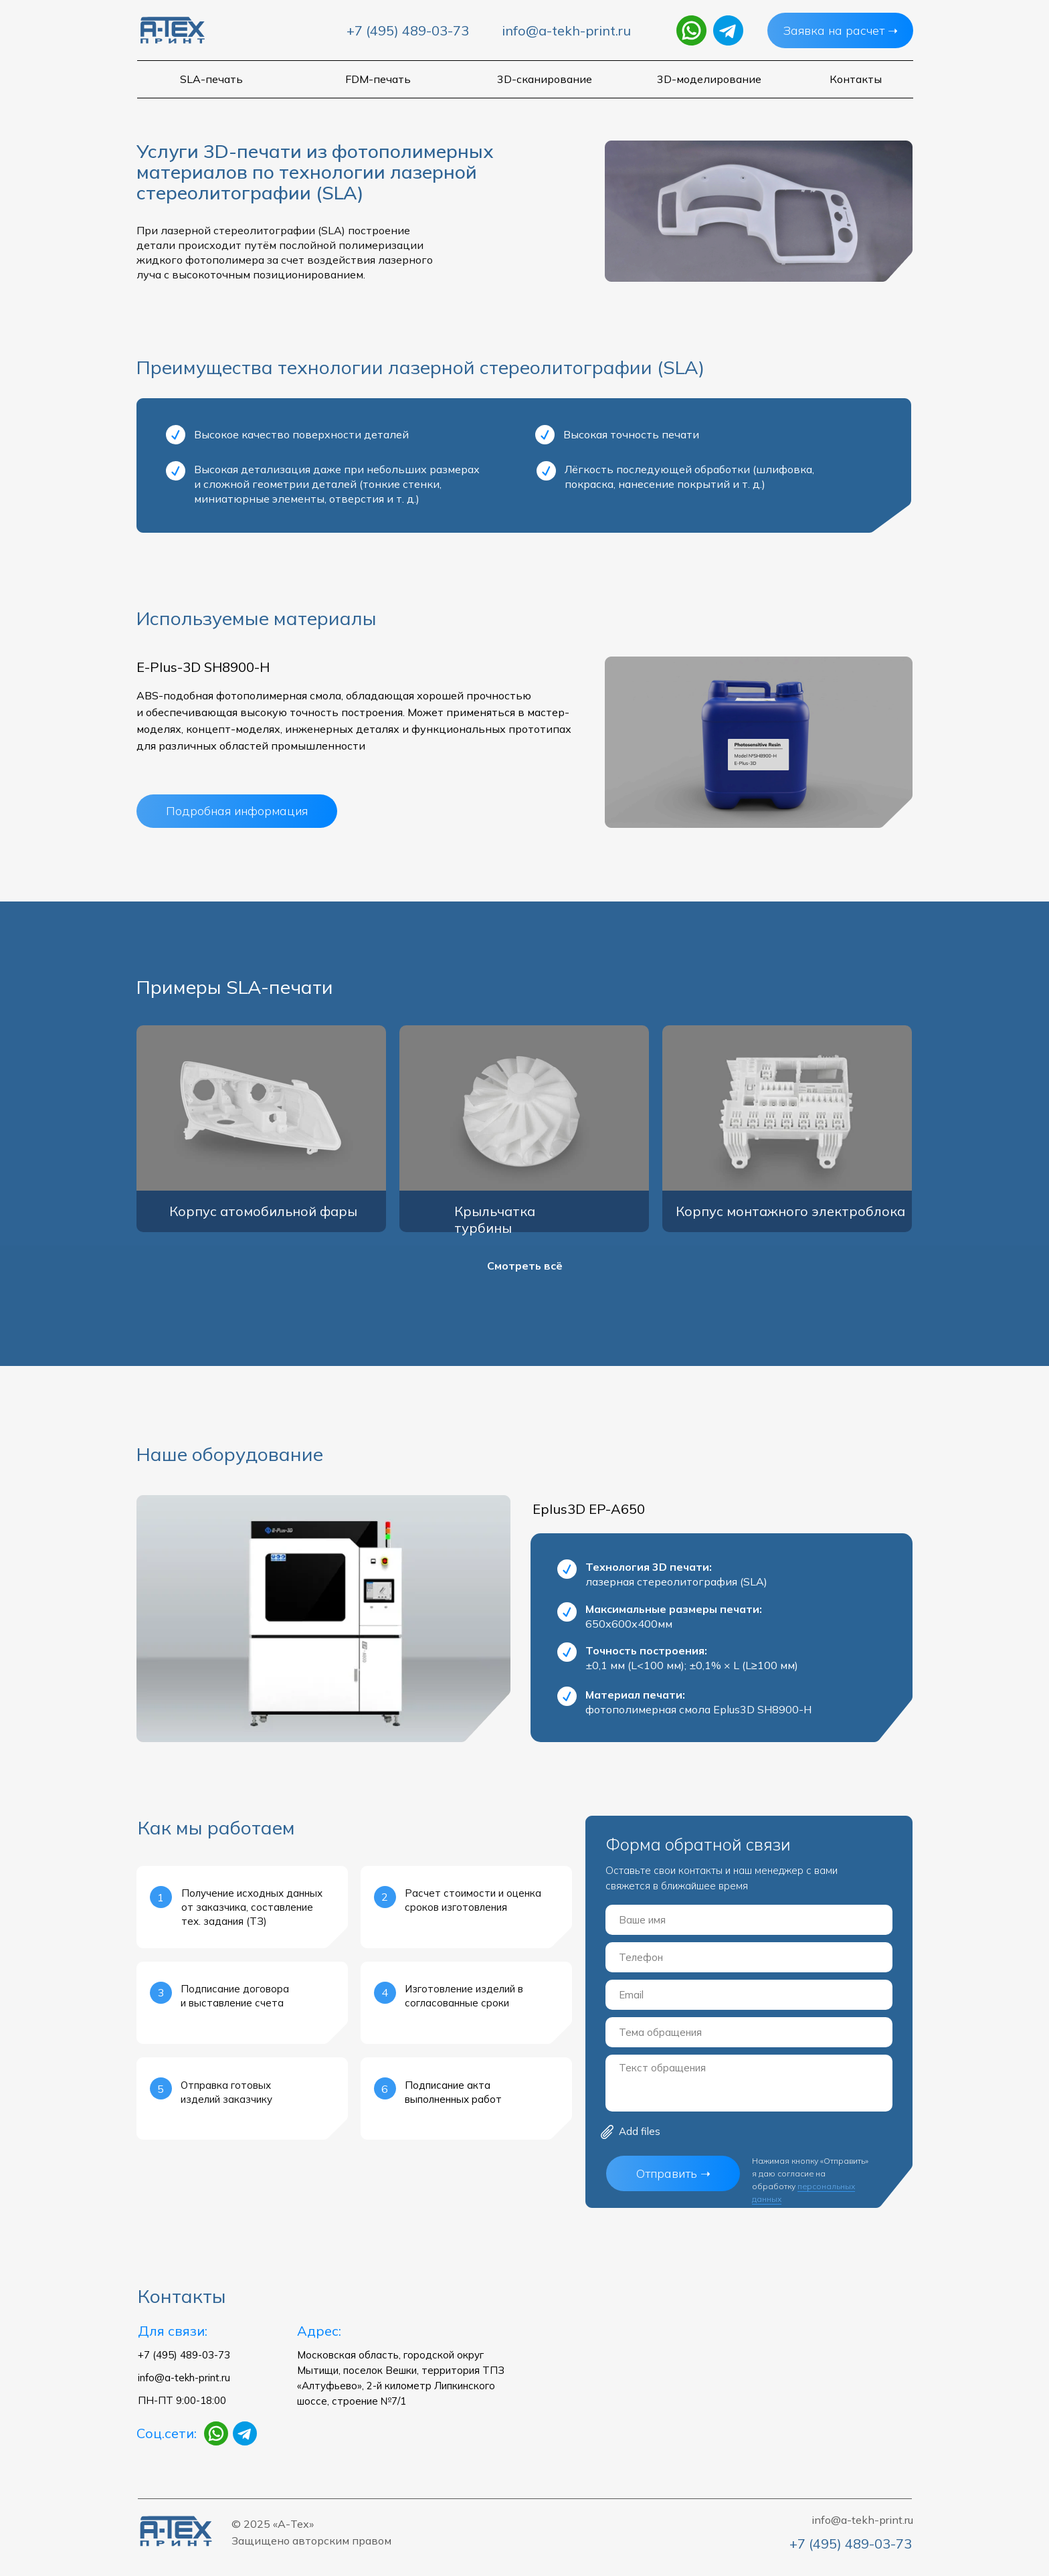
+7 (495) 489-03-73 (408, 30)
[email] (748, 1995)
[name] (748, 1920)
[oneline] (748, 2032)
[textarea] (748, 2083)
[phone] (748, 1957)
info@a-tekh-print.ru (566, 30)
